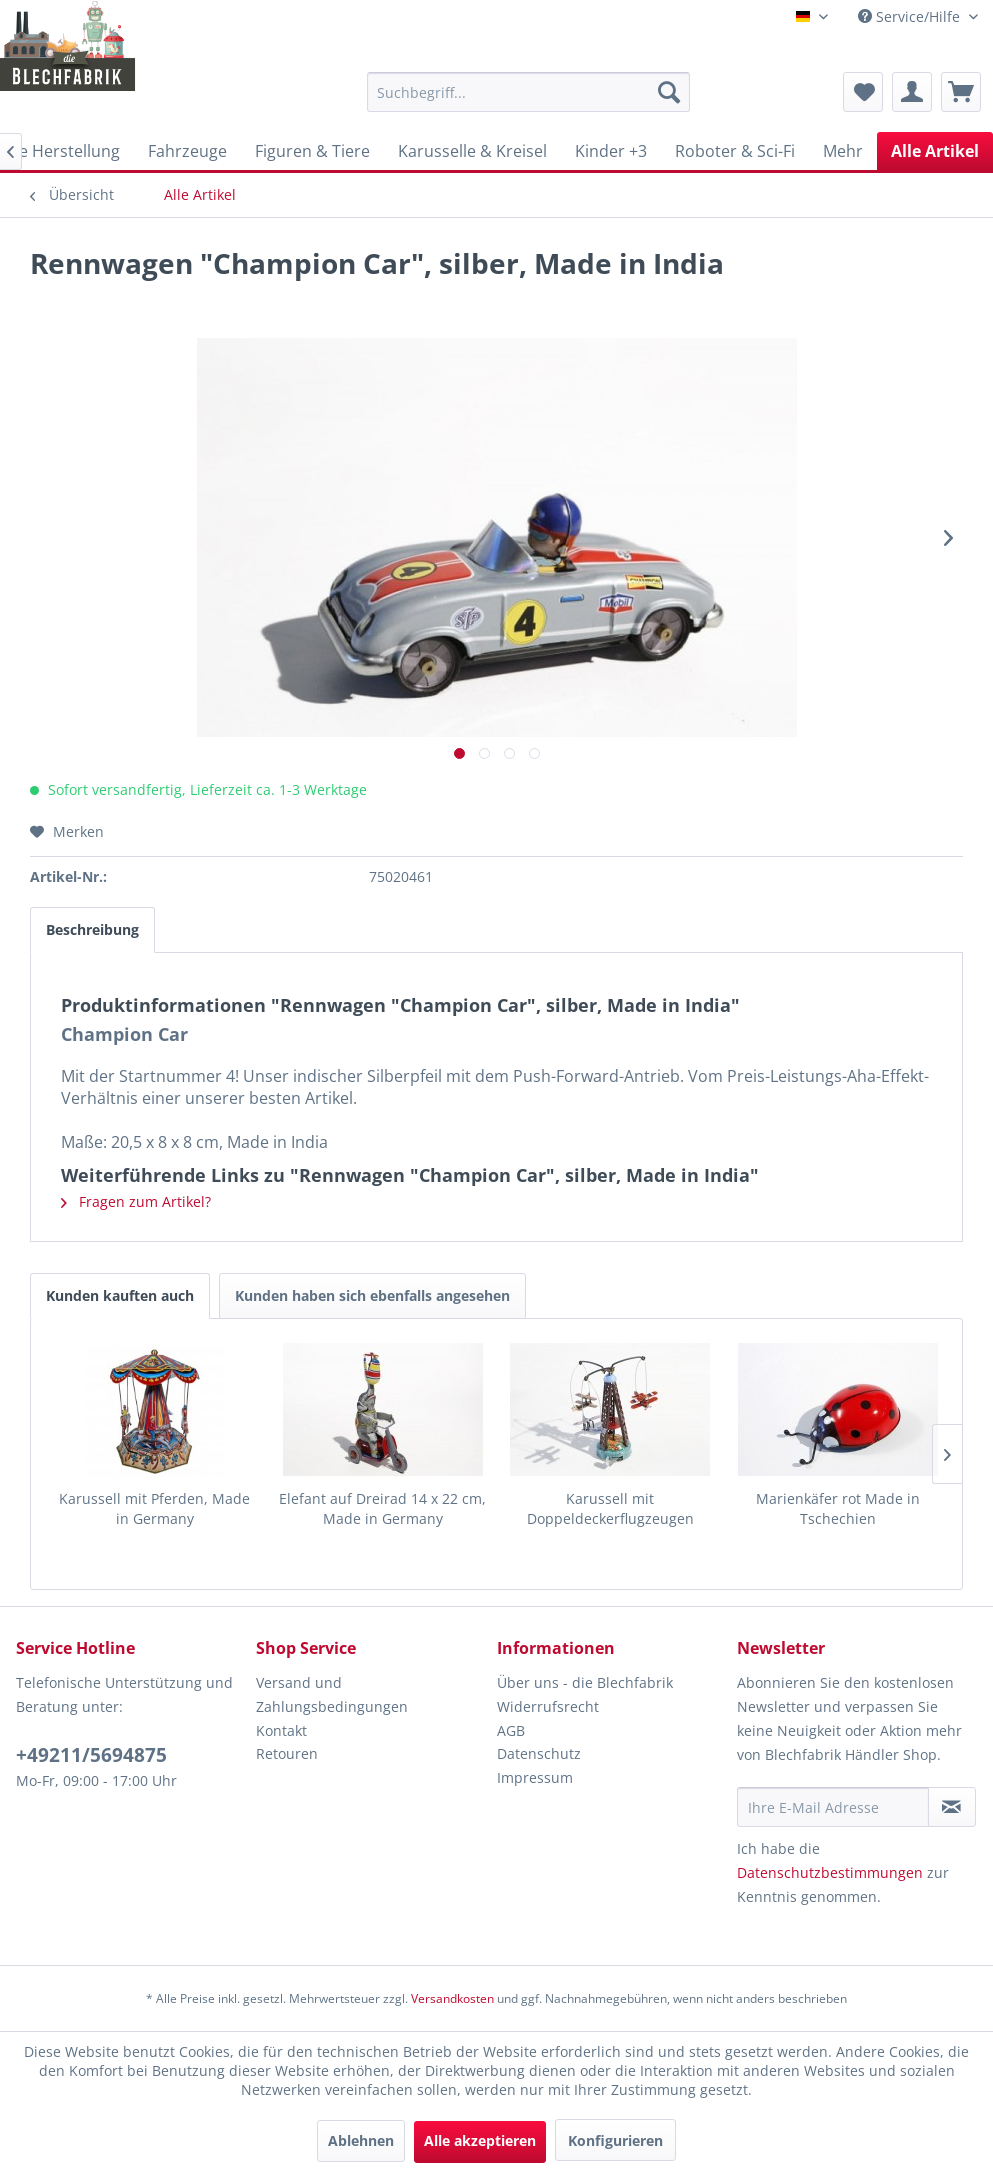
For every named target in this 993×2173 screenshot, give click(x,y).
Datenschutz (539, 1753)
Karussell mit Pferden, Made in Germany (154, 1508)
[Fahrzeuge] (187, 151)
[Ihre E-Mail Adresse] (833, 1807)
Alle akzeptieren (480, 2140)
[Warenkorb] (961, 92)
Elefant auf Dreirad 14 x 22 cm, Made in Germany (382, 1508)
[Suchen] (669, 92)
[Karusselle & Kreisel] (472, 151)
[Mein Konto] (912, 92)
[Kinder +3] (611, 151)
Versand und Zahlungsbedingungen (332, 1694)
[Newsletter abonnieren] (952, 1807)
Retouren (287, 1753)
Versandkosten (452, 1998)
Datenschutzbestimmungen (830, 1872)
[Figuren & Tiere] (312, 151)
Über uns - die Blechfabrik (585, 1682)
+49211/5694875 (91, 1755)
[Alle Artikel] (935, 151)
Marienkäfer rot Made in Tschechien (838, 1508)
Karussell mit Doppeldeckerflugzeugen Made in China (610, 1509)
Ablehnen (361, 2140)
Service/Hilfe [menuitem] (911, 16)
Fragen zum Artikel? (136, 1201)
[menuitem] (528, 92)
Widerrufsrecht (548, 1706)
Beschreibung (92, 929)
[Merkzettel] (863, 92)
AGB (511, 1730)
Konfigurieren (615, 2140)
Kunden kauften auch (120, 1295)
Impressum (535, 1777)
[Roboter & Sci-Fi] (735, 151)
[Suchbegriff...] (528, 92)
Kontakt (281, 1730)
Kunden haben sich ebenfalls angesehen (372, 1295)
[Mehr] (843, 151)
